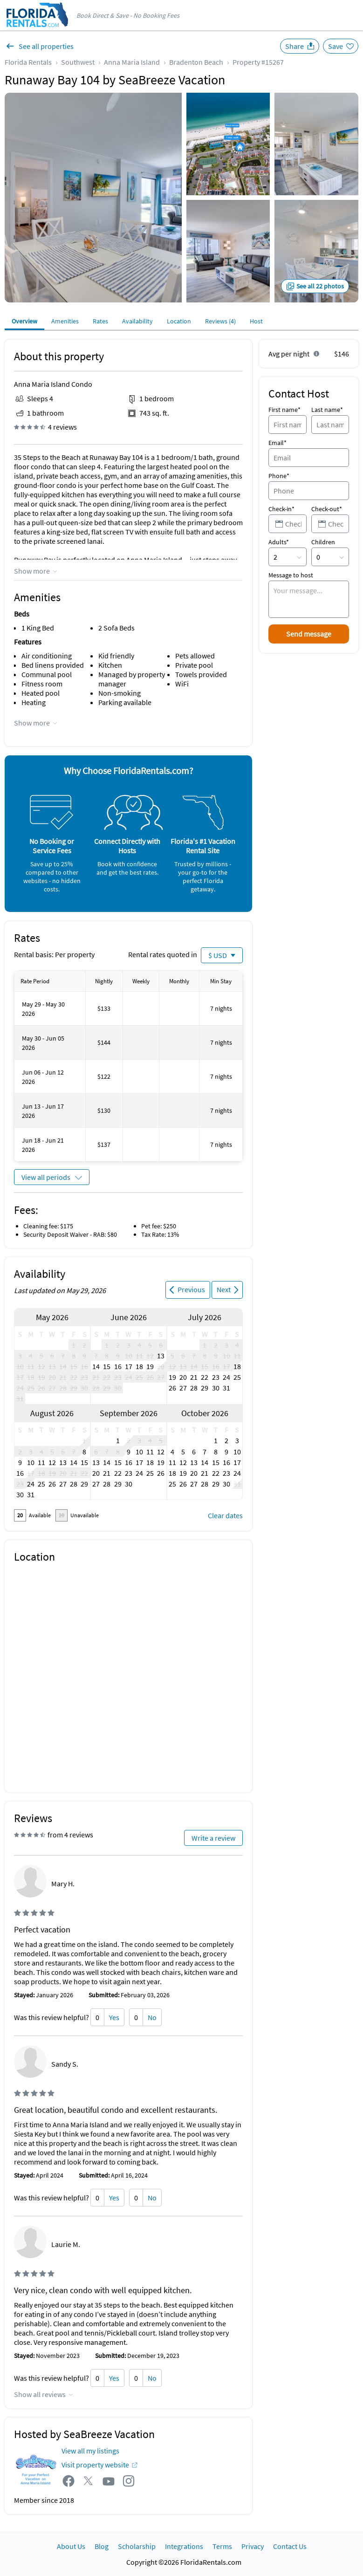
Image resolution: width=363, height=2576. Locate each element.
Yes (114, 2017)
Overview (24, 321)
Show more (32, 570)
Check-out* (326, 509)
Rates (100, 321)
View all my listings (90, 2450)
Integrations (184, 2546)
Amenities (65, 321)
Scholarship (137, 2546)
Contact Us (290, 2546)
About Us (71, 2546)
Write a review (213, 1838)
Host (256, 321)
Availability (137, 321)
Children (323, 542)
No (152, 2017)
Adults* (278, 542)
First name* (284, 409)
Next (224, 1289)
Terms (222, 2546)
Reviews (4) (220, 321)
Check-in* (281, 509)
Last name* (327, 409)
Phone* (278, 476)
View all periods (45, 1177)
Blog (102, 2546)
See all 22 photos (320, 286)
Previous (191, 1289)
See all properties (46, 46)
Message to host (290, 575)
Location (179, 321)
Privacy (252, 2546)
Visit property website (95, 2464)
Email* (277, 442)
